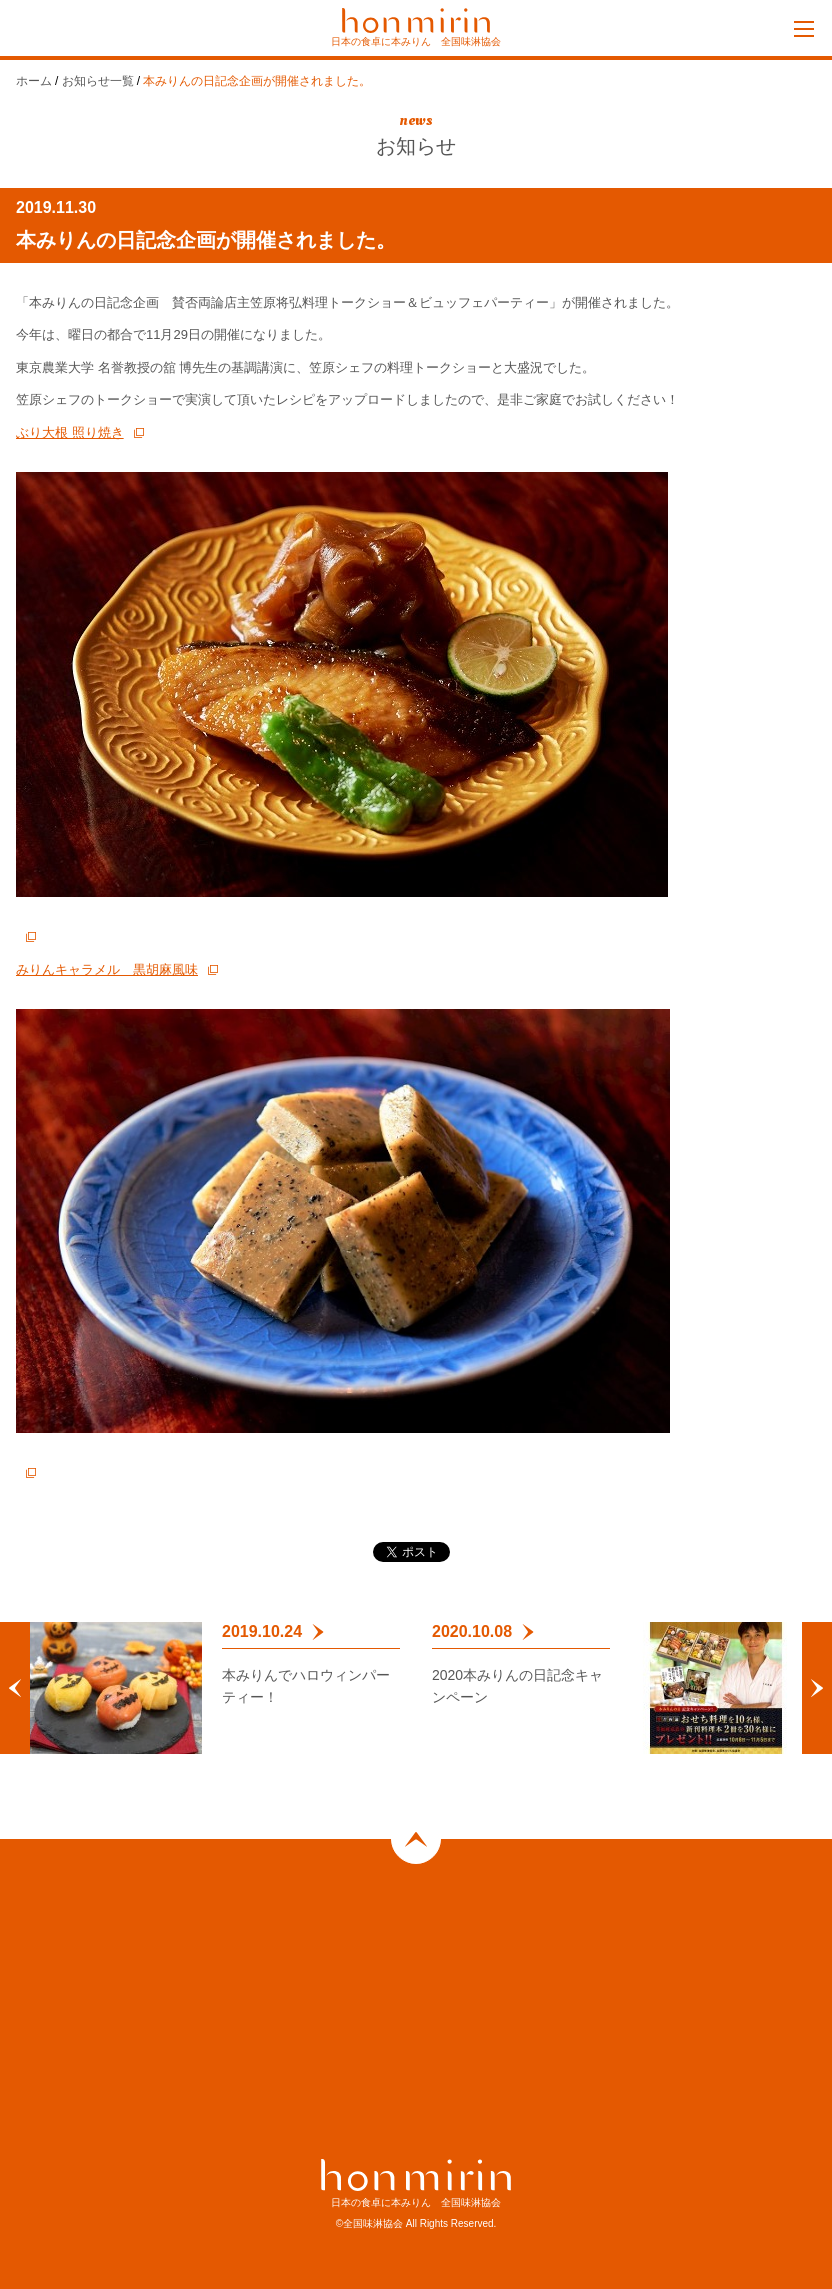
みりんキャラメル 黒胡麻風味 (107, 969)
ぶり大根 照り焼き (70, 432)
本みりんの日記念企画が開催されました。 (257, 81)
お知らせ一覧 (98, 81)
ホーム (34, 81)
